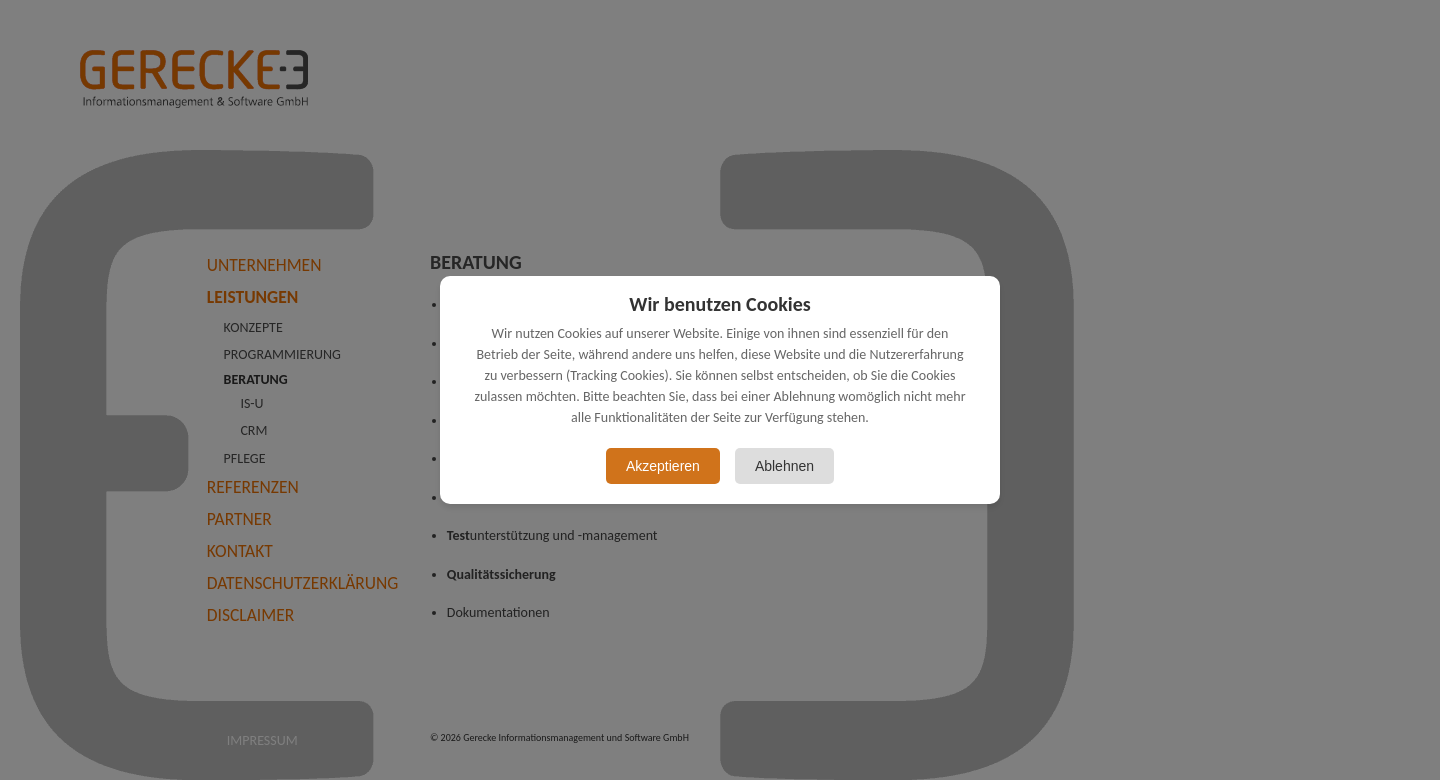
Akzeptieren (663, 466)
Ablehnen (784, 466)
